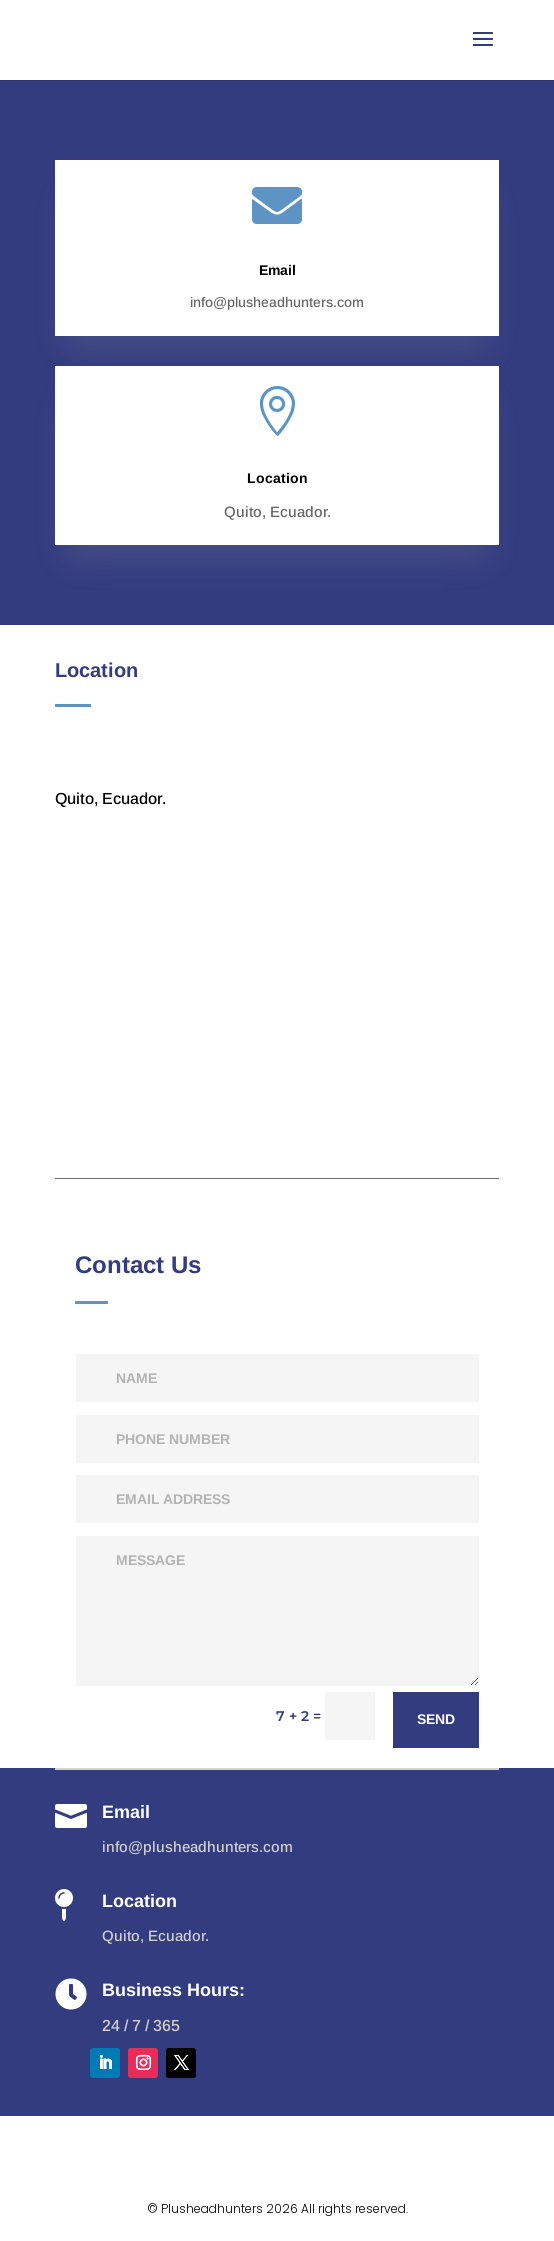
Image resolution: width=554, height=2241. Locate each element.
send (436, 1719)
